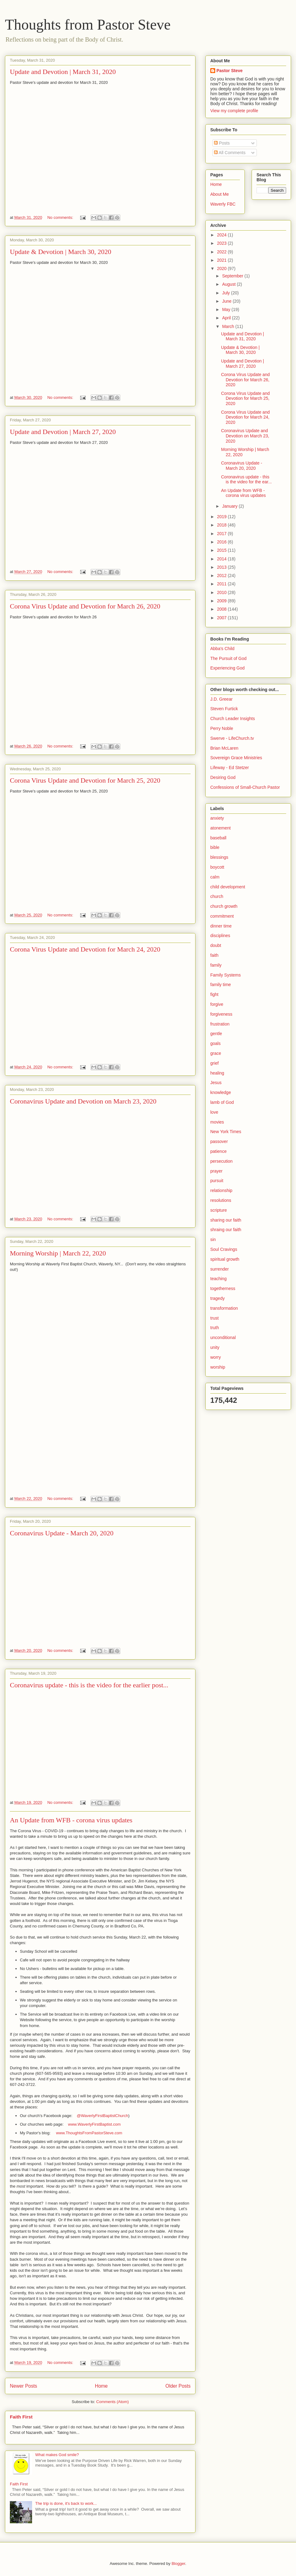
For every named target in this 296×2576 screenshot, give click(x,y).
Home (101, 2386)
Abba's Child (222, 648)
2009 (222, 600)
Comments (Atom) (112, 2401)
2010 (222, 592)
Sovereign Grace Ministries (236, 757)
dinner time (221, 926)
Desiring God (223, 777)
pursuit (216, 1180)
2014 (222, 558)
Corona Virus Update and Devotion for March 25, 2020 (85, 780)
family (216, 965)
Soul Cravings (223, 1249)
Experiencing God (227, 668)
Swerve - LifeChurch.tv (232, 738)
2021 (222, 260)
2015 (222, 550)
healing (217, 1073)
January (230, 506)
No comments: (60, 217)
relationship (221, 1190)
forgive (216, 1004)
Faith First (21, 2416)
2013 (222, 567)
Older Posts (178, 2386)
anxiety (217, 818)
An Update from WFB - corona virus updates (71, 1820)
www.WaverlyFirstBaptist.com (94, 2124)
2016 (222, 541)
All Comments (229, 152)
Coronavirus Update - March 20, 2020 (61, 1533)
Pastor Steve (229, 70)
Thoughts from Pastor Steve (88, 24)
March (228, 326)
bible (215, 847)
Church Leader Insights (232, 718)
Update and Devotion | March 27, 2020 (63, 432)
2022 (222, 251)
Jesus (216, 1082)
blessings (219, 857)
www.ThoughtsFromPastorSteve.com (89, 2133)
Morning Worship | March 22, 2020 (58, 1253)
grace (215, 1053)
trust (214, 1318)
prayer (216, 1171)
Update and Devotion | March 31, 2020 (63, 72)
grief (214, 1063)
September (233, 275)
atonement (220, 827)
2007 (222, 617)
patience (218, 1151)
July (226, 292)
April (227, 317)
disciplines (220, 935)
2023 (222, 243)
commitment (222, 916)
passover (219, 1141)
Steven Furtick (224, 708)
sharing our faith (225, 1220)
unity (215, 1347)
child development (227, 886)
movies (217, 1122)
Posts (222, 143)
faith (214, 955)
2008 (222, 609)
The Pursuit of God (228, 658)
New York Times (225, 1131)
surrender (219, 1269)
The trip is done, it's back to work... (66, 2503)
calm (215, 876)
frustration (219, 1024)
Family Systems (225, 975)
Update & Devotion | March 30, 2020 (60, 252)
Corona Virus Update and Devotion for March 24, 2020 (85, 949)
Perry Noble (221, 728)
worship (217, 1367)
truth (214, 1327)
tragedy (217, 1298)
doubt (215, 945)
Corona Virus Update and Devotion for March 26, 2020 (85, 606)
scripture (218, 1210)
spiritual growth (224, 1259)
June (227, 301)
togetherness (222, 1288)
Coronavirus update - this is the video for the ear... (246, 479)
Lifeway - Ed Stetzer (229, 767)
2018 (222, 524)
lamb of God (222, 1102)
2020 (222, 268)
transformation (224, 1308)
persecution (221, 1161)
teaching (218, 1278)
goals (215, 1043)
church (216, 896)
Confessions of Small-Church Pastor (245, 787)
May (226, 309)
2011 (222, 583)
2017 (222, 533)
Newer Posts (23, 2386)
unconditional (223, 1337)
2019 (222, 516)
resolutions (220, 1200)
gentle (216, 1033)
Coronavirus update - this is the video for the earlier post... (89, 1685)
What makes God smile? (57, 2454)
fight (214, 994)
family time (220, 984)
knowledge (220, 1092)
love (214, 1112)
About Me (219, 194)
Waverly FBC (223, 204)
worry (215, 1357)
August (229, 284)
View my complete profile (234, 110)
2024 (222, 234)
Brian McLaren (224, 748)
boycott (217, 867)
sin (213, 1239)
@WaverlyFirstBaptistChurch (102, 2115)
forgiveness (221, 1014)
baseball (218, 837)
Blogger (178, 2563)
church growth (223, 906)
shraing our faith (225, 1229)
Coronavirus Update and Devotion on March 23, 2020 (83, 1101)
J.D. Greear (221, 699)
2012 (222, 575)
